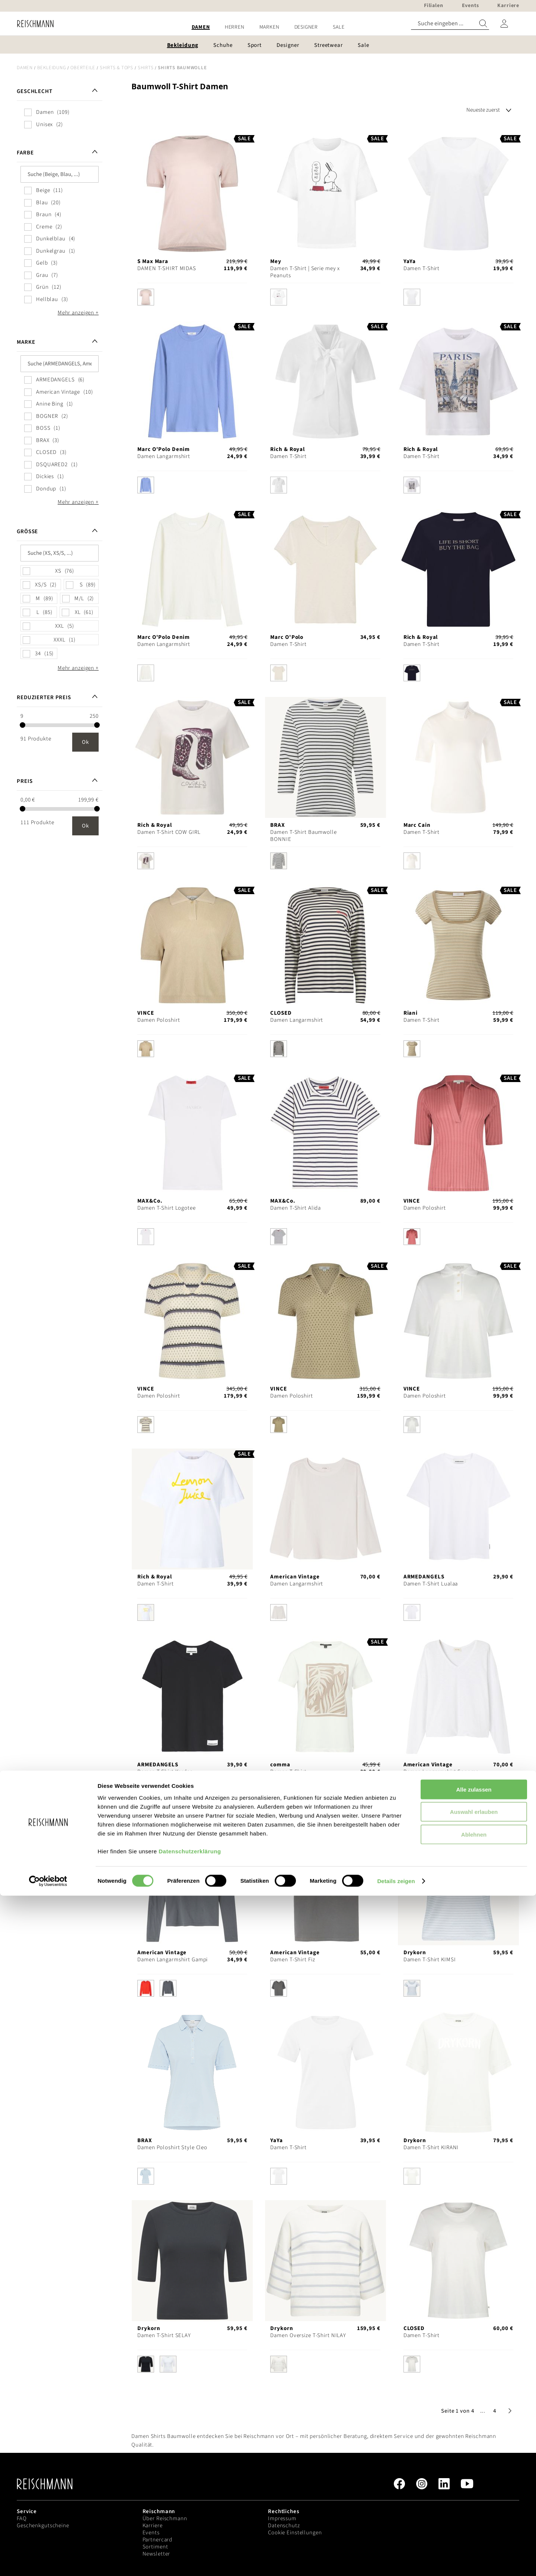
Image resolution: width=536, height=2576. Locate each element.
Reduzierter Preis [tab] (44, 697)
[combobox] (450, 23)
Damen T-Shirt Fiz (292, 1960)
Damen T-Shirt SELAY (164, 2335)
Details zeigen (396, 2561)
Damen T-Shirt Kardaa (165, 1772)
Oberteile (82, 67)
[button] (483, 2411)
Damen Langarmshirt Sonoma (441, 1772)
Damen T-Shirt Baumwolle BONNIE (303, 835)
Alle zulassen (473, 2469)
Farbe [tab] (25, 153)
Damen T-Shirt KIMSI (429, 1960)
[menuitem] (200, 27)
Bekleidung (51, 67)
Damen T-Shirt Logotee (166, 1208)
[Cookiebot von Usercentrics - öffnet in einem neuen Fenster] (48, 2561)
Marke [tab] (26, 342)
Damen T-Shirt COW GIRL (168, 832)
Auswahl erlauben (474, 2492)
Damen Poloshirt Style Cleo (172, 2147)
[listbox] (192, 299)
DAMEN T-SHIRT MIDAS (166, 268)
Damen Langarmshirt (163, 456)
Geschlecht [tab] (34, 91)
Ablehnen (473, 2514)
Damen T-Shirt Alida (295, 1208)
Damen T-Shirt (421, 268)
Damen (25, 67)
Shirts (146, 67)
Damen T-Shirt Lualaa (430, 1584)
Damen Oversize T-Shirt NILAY (308, 2335)
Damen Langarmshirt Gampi (172, 1960)
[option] (145, 297)
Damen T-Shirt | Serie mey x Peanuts (305, 272)
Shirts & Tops (116, 67)
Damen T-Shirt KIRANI (431, 2147)
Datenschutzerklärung (190, 2531)
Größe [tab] (27, 531)
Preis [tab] (24, 781)
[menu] (268, 27)
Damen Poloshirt (158, 1020)
